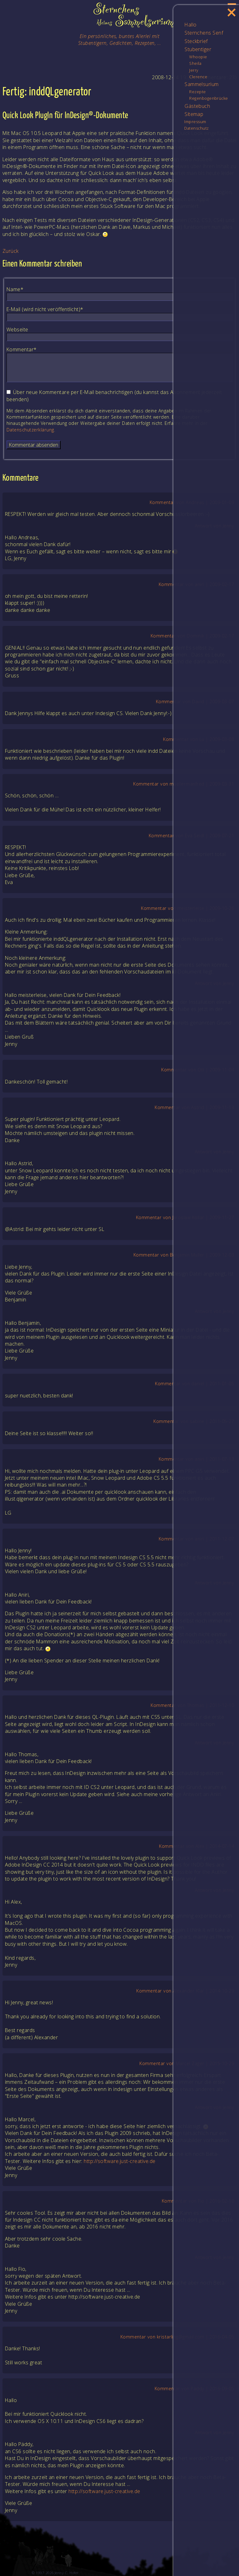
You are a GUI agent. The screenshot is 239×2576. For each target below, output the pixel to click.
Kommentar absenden (33, 444)
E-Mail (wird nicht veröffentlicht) (45, 309)
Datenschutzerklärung (30, 430)
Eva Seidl (194, 836)
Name (18, 289)
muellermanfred (187, 784)
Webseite (17, 329)
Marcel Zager (190, 2063)
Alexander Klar (188, 1991)
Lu (201, 739)
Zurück (10, 251)
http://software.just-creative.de (119, 2161)
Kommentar (22, 349)
